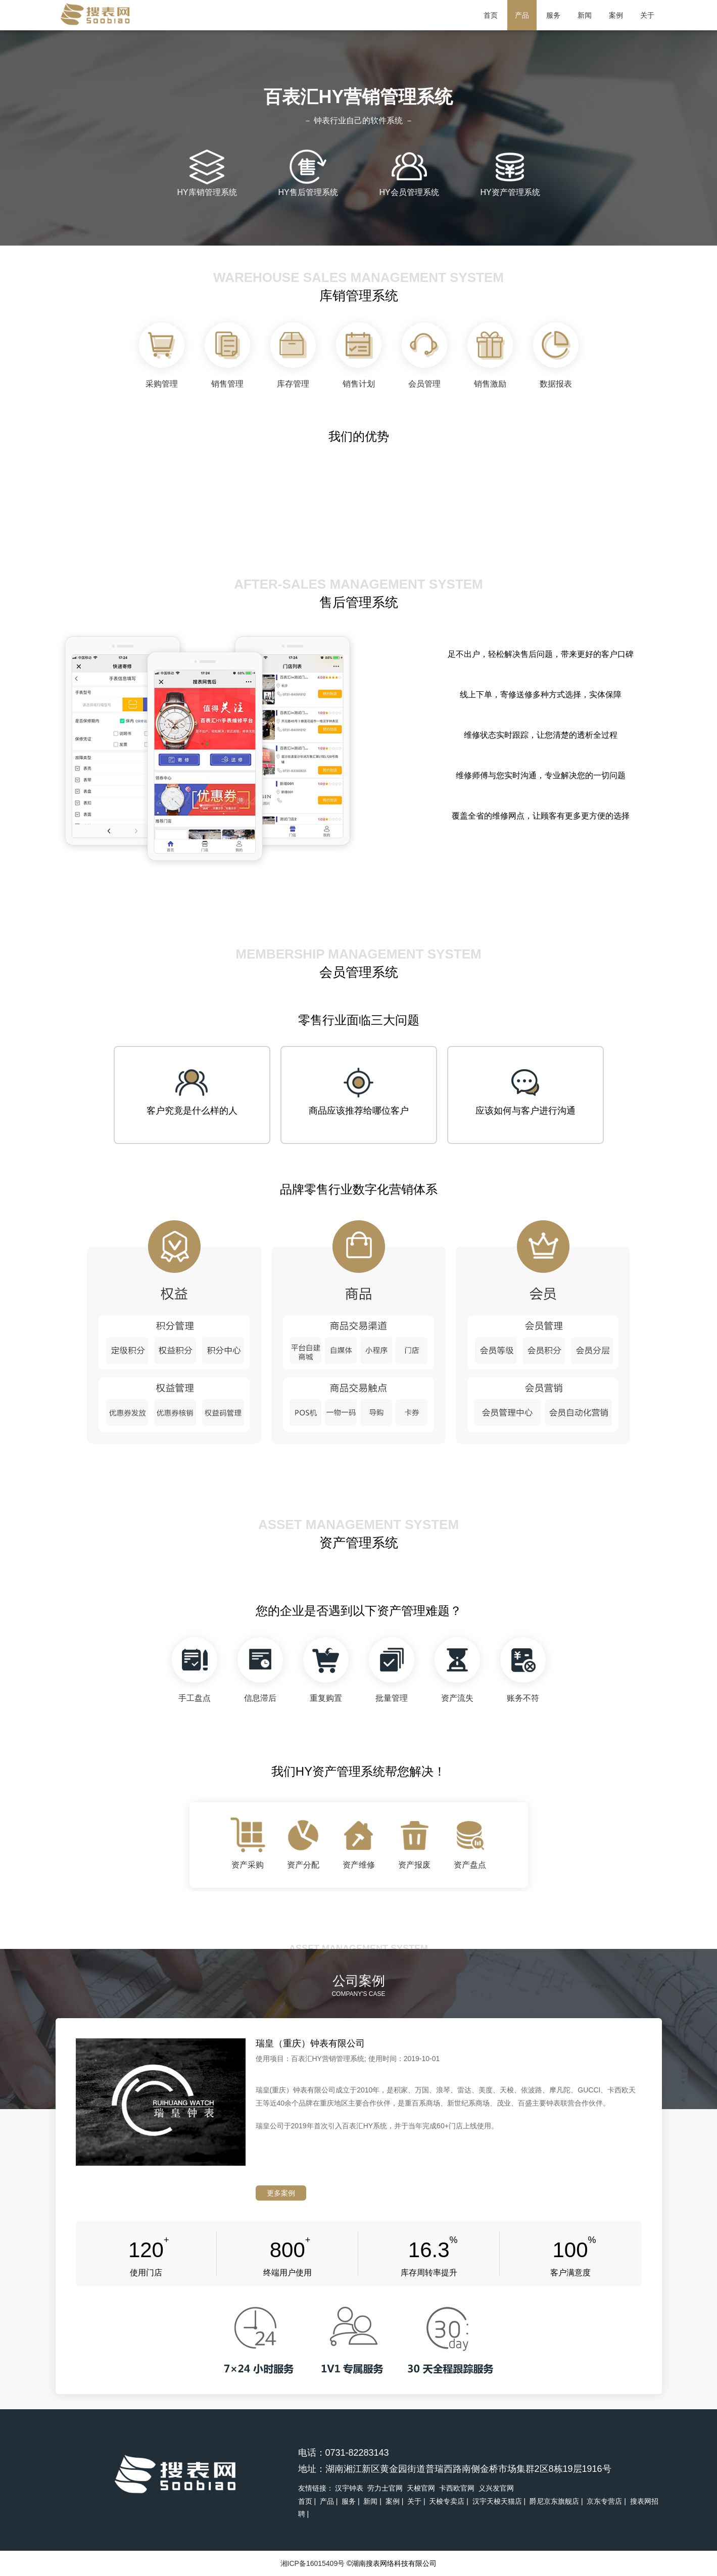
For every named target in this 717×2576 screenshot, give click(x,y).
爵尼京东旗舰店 (554, 2501)
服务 (553, 15)
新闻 (585, 15)
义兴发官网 (496, 2488)
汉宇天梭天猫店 (497, 2501)
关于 (647, 15)
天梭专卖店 (446, 2501)
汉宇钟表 (349, 2488)
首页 (491, 15)
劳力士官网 (385, 2488)
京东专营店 (604, 2501)
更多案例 (281, 2193)
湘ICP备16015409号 (312, 2563)
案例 (616, 15)
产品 (522, 15)
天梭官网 (421, 2488)
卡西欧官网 (456, 2488)
